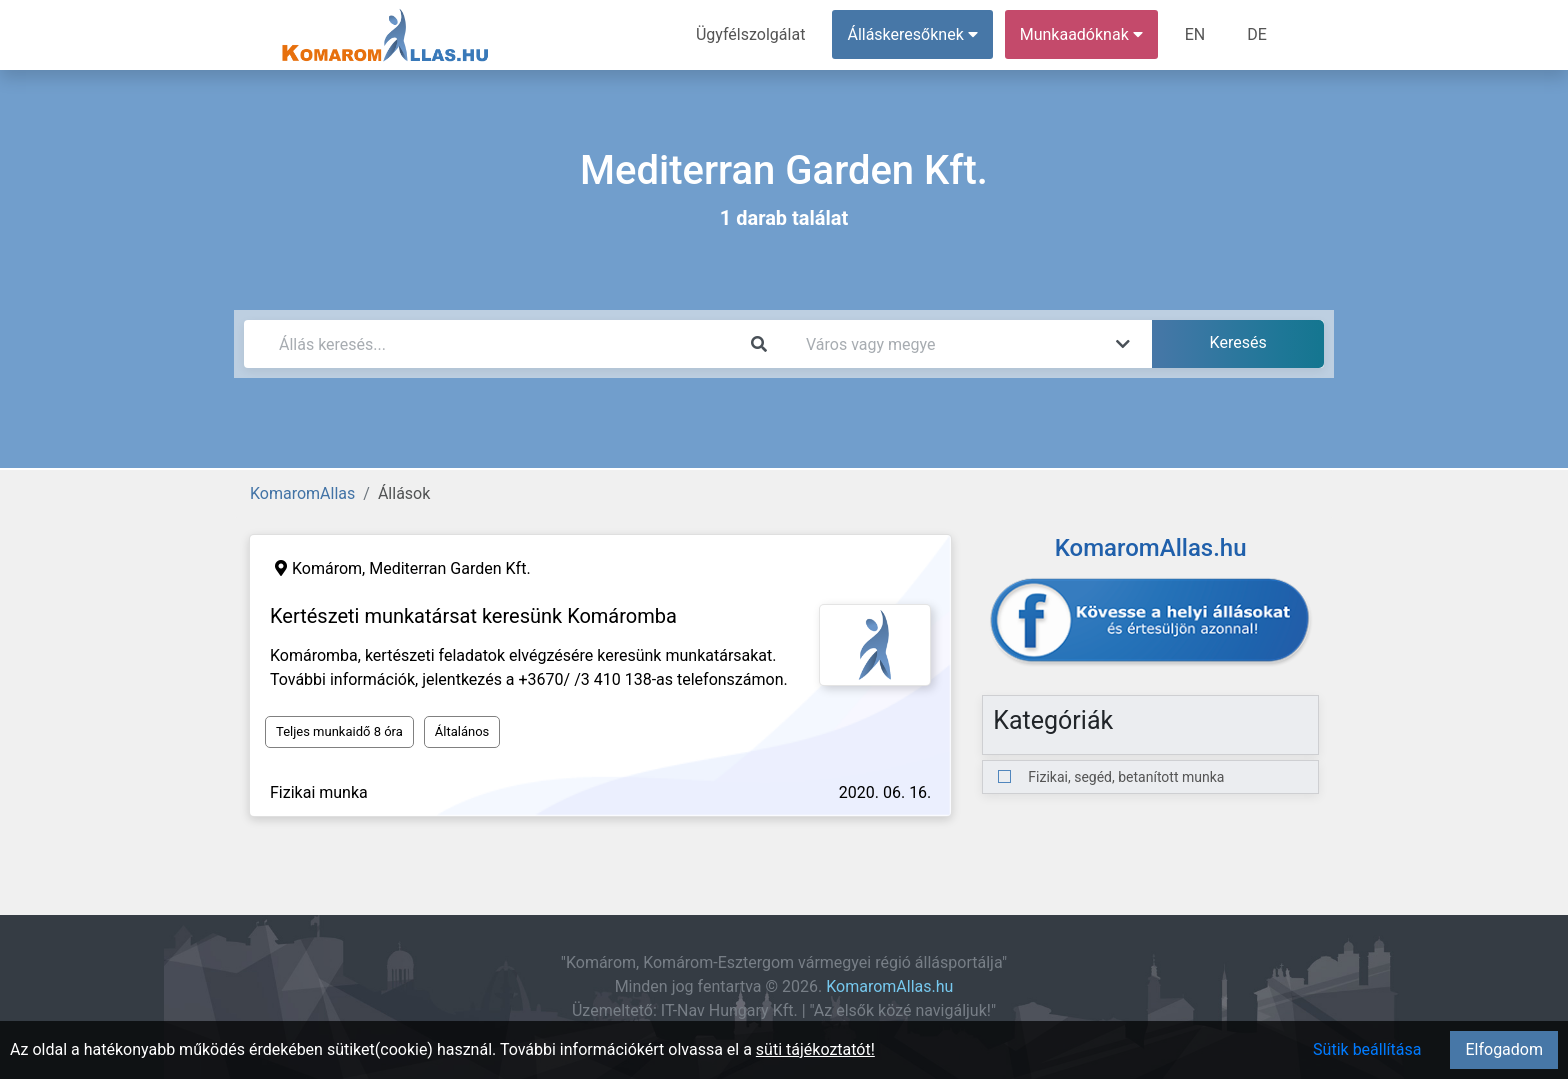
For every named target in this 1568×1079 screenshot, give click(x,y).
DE (1257, 34)
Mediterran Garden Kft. (449, 568)
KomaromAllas (302, 493)
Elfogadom (1504, 1049)
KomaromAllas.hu (889, 986)
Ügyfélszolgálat (750, 34)
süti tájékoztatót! (815, 1049)
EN (1195, 34)
